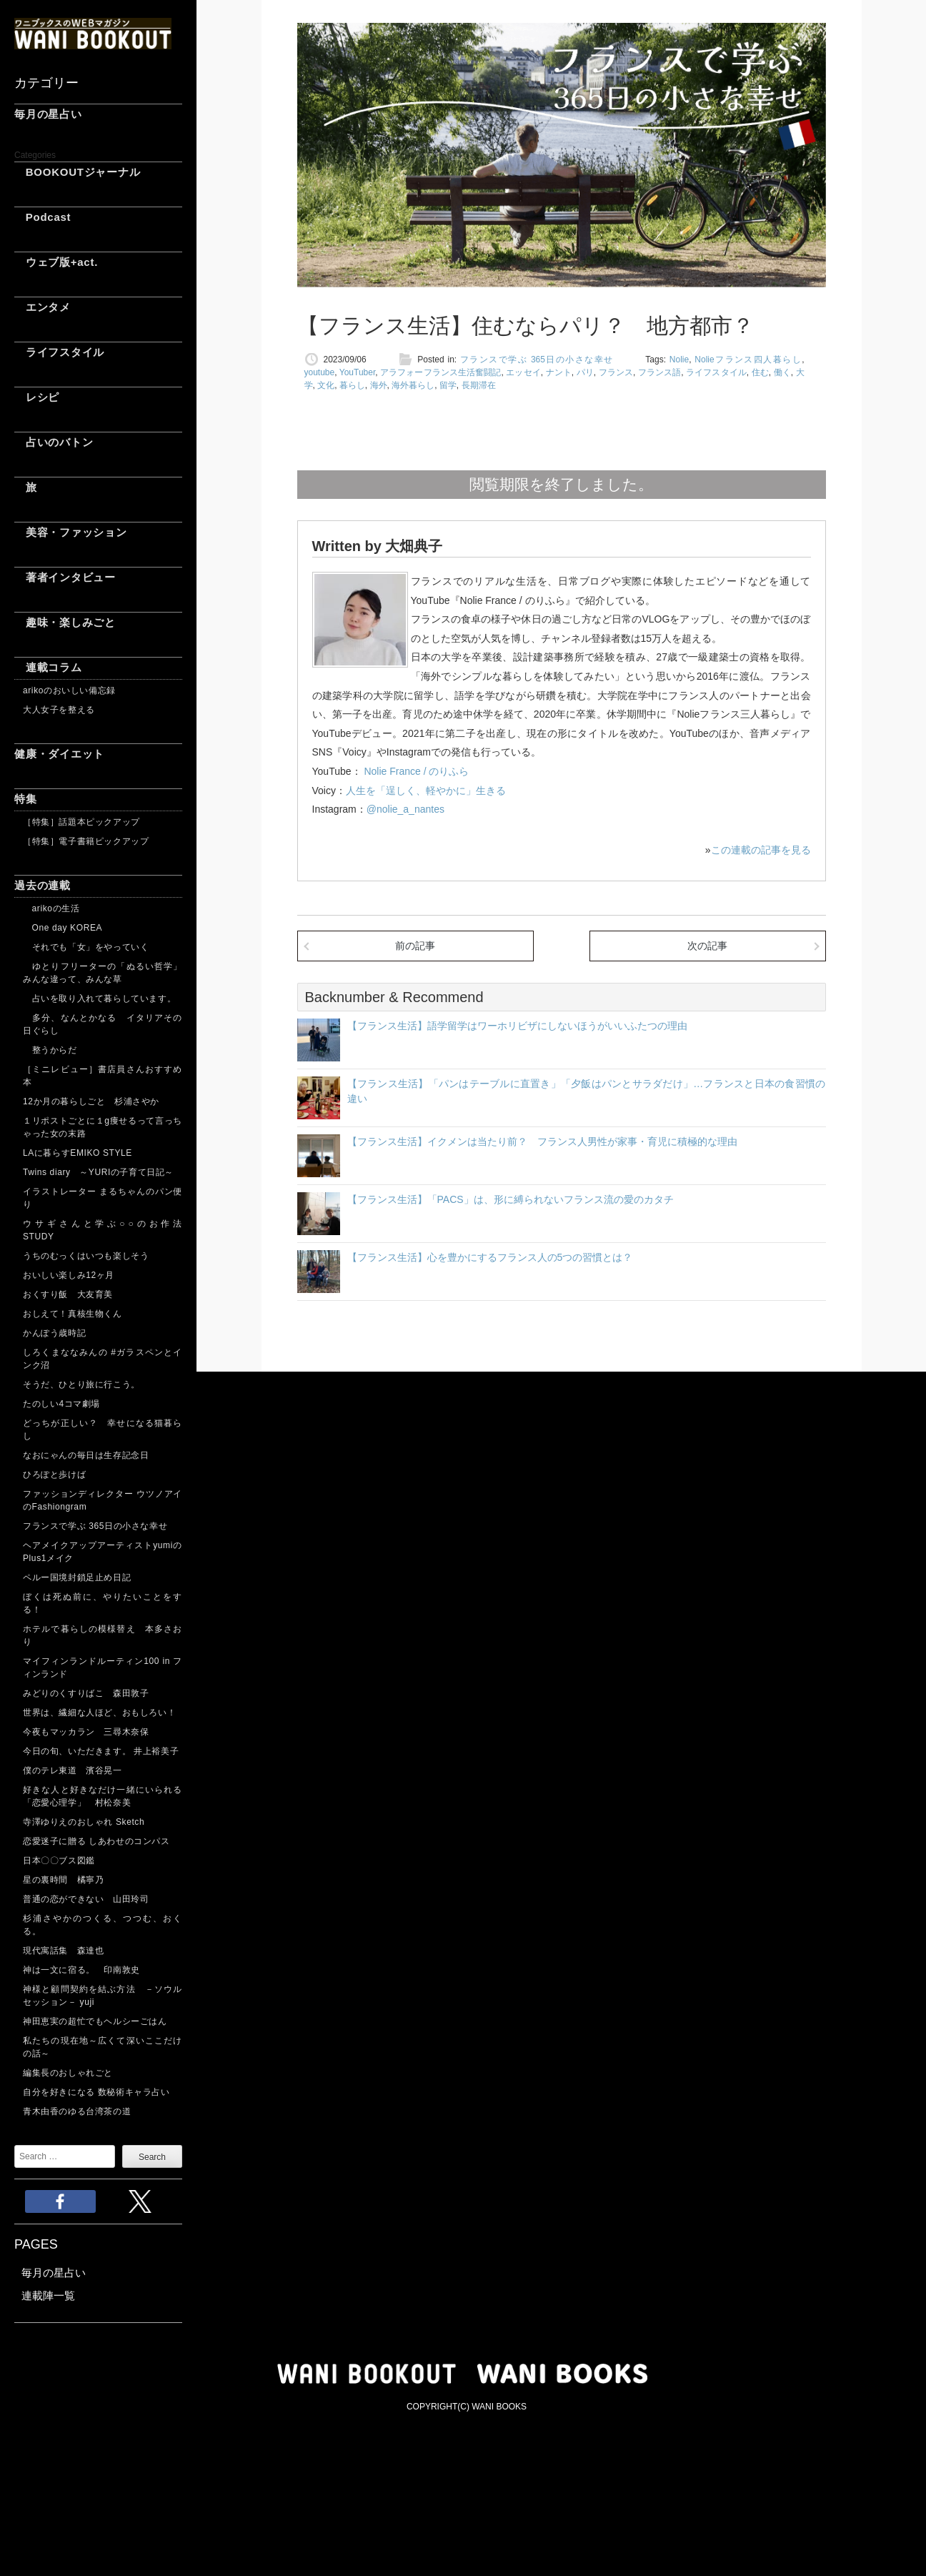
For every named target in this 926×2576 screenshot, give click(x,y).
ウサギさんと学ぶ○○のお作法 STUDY (102, 1230)
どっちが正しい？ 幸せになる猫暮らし (102, 1429)
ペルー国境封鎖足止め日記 (77, 1577)
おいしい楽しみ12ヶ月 (68, 1275)
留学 (448, 385)
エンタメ (42, 307)
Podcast (42, 217)
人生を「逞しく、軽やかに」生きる (426, 790)
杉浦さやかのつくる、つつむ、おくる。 (102, 1924)
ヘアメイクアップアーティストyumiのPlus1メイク (102, 1551)
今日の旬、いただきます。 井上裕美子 (102, 1751)
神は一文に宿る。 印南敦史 (86, 1970)
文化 (325, 385)
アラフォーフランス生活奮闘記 (440, 372)
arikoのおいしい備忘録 (69, 690)
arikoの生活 (51, 908)
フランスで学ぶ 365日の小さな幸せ (95, 1526)
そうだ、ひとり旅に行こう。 (81, 1384)
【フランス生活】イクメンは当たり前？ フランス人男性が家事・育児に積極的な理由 (542, 1141)
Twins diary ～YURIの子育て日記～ (98, 1172)
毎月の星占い (48, 114)
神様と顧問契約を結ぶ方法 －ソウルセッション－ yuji (102, 1995)
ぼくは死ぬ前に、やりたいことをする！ (102, 1603)
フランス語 (660, 372)
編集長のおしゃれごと (68, 2073)
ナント (559, 372)
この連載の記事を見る (761, 850)
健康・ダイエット (59, 754)
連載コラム (48, 667)
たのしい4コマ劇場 (61, 1404)
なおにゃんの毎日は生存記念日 (86, 1455)
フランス (616, 372)
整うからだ (50, 1050)
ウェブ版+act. (56, 262)
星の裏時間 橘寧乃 (63, 1880)
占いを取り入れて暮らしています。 (99, 999)
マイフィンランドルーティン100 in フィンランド (102, 1667)
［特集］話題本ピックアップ (81, 822)
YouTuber (357, 372)
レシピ (36, 397)
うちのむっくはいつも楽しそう (86, 1256)
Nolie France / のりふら (415, 771)
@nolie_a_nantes (405, 809)
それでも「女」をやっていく (86, 947)
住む (760, 372)
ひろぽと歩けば (54, 1475)
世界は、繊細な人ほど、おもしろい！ (99, 1713)
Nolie (679, 360)
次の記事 (707, 945)
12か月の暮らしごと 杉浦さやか (91, 1101)
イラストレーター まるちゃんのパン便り (102, 1198)
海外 (378, 385)
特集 (25, 799)
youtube (319, 372)
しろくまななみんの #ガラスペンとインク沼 (102, 1358)
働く (782, 372)
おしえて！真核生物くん (72, 1314)
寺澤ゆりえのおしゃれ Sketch (83, 1822)
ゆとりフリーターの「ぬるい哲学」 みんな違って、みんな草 (102, 972)
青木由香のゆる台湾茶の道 (77, 2111)
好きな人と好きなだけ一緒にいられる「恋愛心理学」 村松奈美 (102, 1796)
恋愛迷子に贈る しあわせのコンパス (96, 1841)
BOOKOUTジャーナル (77, 172)
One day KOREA (62, 928)
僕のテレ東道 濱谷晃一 (72, 1770)
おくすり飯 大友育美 (68, 1294)
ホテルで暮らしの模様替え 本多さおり (102, 1635)
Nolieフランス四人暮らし (748, 360)
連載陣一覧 (48, 2295)
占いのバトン (53, 442)
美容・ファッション (70, 532)
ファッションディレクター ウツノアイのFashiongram (102, 1500)
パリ (585, 372)
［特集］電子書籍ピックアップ (86, 841)
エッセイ (523, 372)
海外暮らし (413, 385)
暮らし (352, 385)
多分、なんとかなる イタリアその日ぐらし (102, 1024)
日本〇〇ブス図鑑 (59, 1861)
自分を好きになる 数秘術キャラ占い (96, 2092)
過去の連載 (42, 885)
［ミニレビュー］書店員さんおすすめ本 (102, 1075)
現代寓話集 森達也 (63, 1951)
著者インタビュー (65, 577)
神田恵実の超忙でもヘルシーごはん (95, 2021)
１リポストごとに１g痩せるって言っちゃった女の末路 (102, 1127)
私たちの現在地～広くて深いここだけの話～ (102, 2047)
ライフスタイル (59, 352)
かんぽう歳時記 (54, 1333)
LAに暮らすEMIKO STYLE (77, 1153)
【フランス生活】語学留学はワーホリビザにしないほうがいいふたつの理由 (517, 1025)
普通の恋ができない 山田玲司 (86, 1899)
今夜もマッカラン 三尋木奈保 (86, 1732)
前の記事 (415, 945)
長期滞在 (479, 385)
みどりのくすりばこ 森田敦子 (86, 1693)
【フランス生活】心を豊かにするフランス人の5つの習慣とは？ (490, 1257)
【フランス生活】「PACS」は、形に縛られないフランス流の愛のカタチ (510, 1199)
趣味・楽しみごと (65, 622)
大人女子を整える (59, 710)
